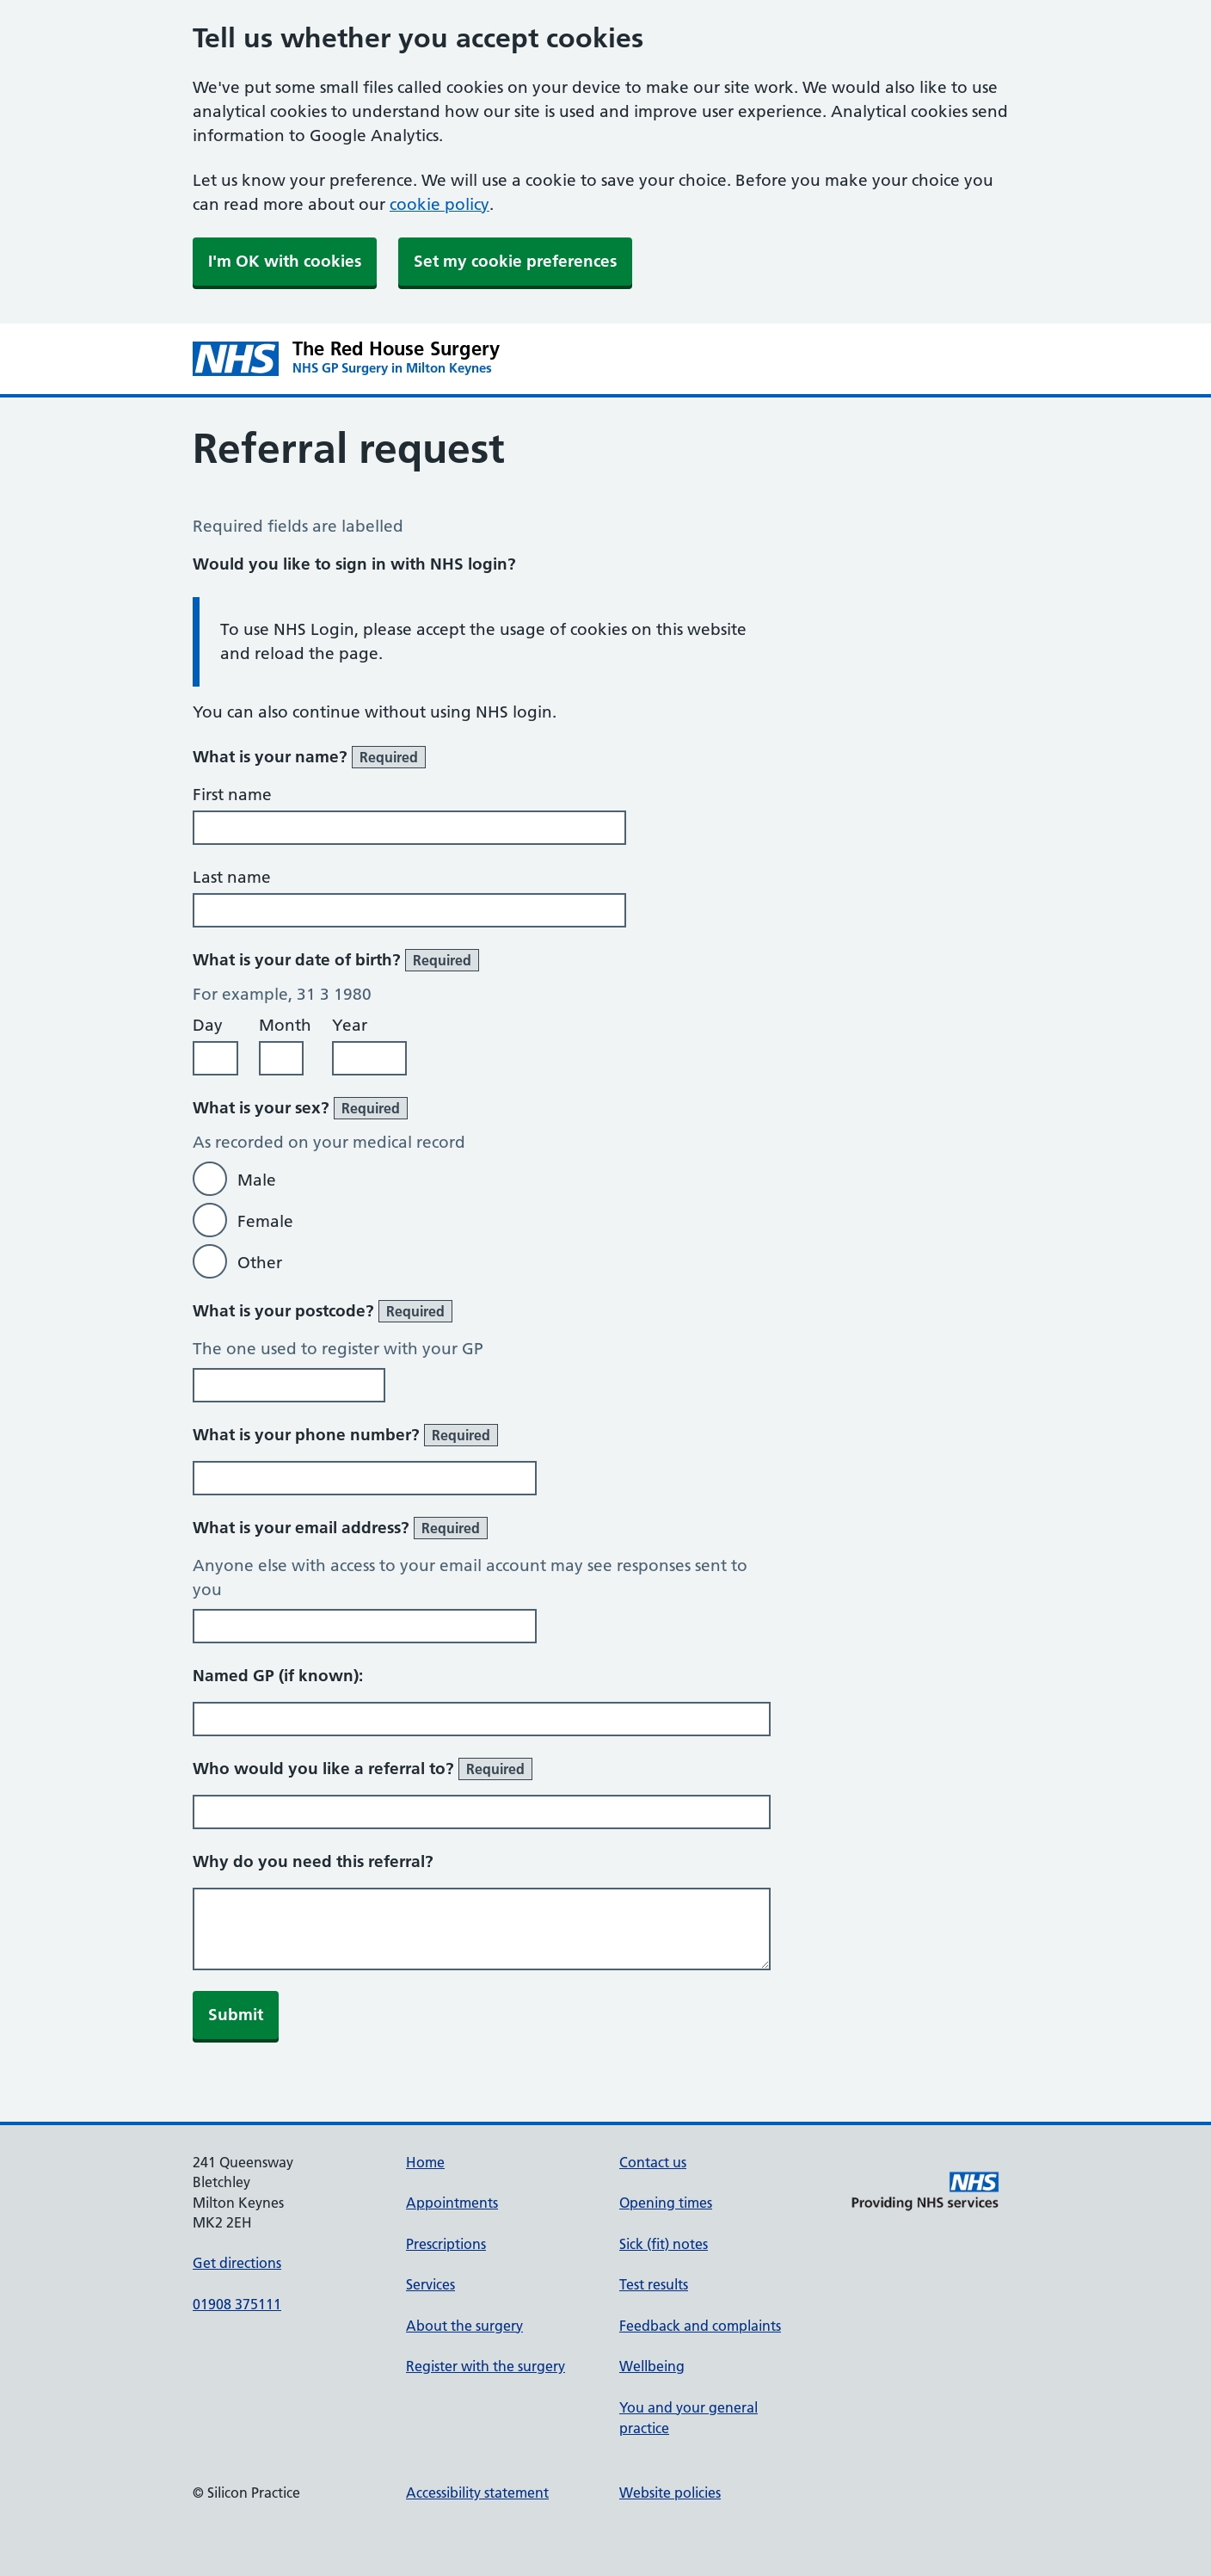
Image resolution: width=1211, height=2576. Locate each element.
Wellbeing (652, 2366)
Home (425, 2162)
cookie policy (439, 204)
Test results (653, 2284)
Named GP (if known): (278, 1675)
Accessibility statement (477, 2492)
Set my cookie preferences (515, 261)
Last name (232, 877)
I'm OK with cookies (284, 261)
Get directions (237, 2262)
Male (256, 1180)
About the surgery (464, 2325)
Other (259, 1263)
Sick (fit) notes (663, 2243)
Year (349, 1025)
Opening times (665, 2202)
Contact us (652, 2162)
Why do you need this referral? (313, 1861)
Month (285, 1025)
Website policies (670, 2492)
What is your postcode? (322, 1311)
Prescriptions (446, 2243)
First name (232, 794)
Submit (235, 2014)
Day (208, 1025)
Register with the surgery (485, 2366)
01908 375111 (237, 2304)
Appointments (452, 2202)
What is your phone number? (345, 1435)
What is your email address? (340, 1528)
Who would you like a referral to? (362, 1769)
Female (265, 1221)
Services (430, 2284)
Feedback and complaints (700, 2325)
